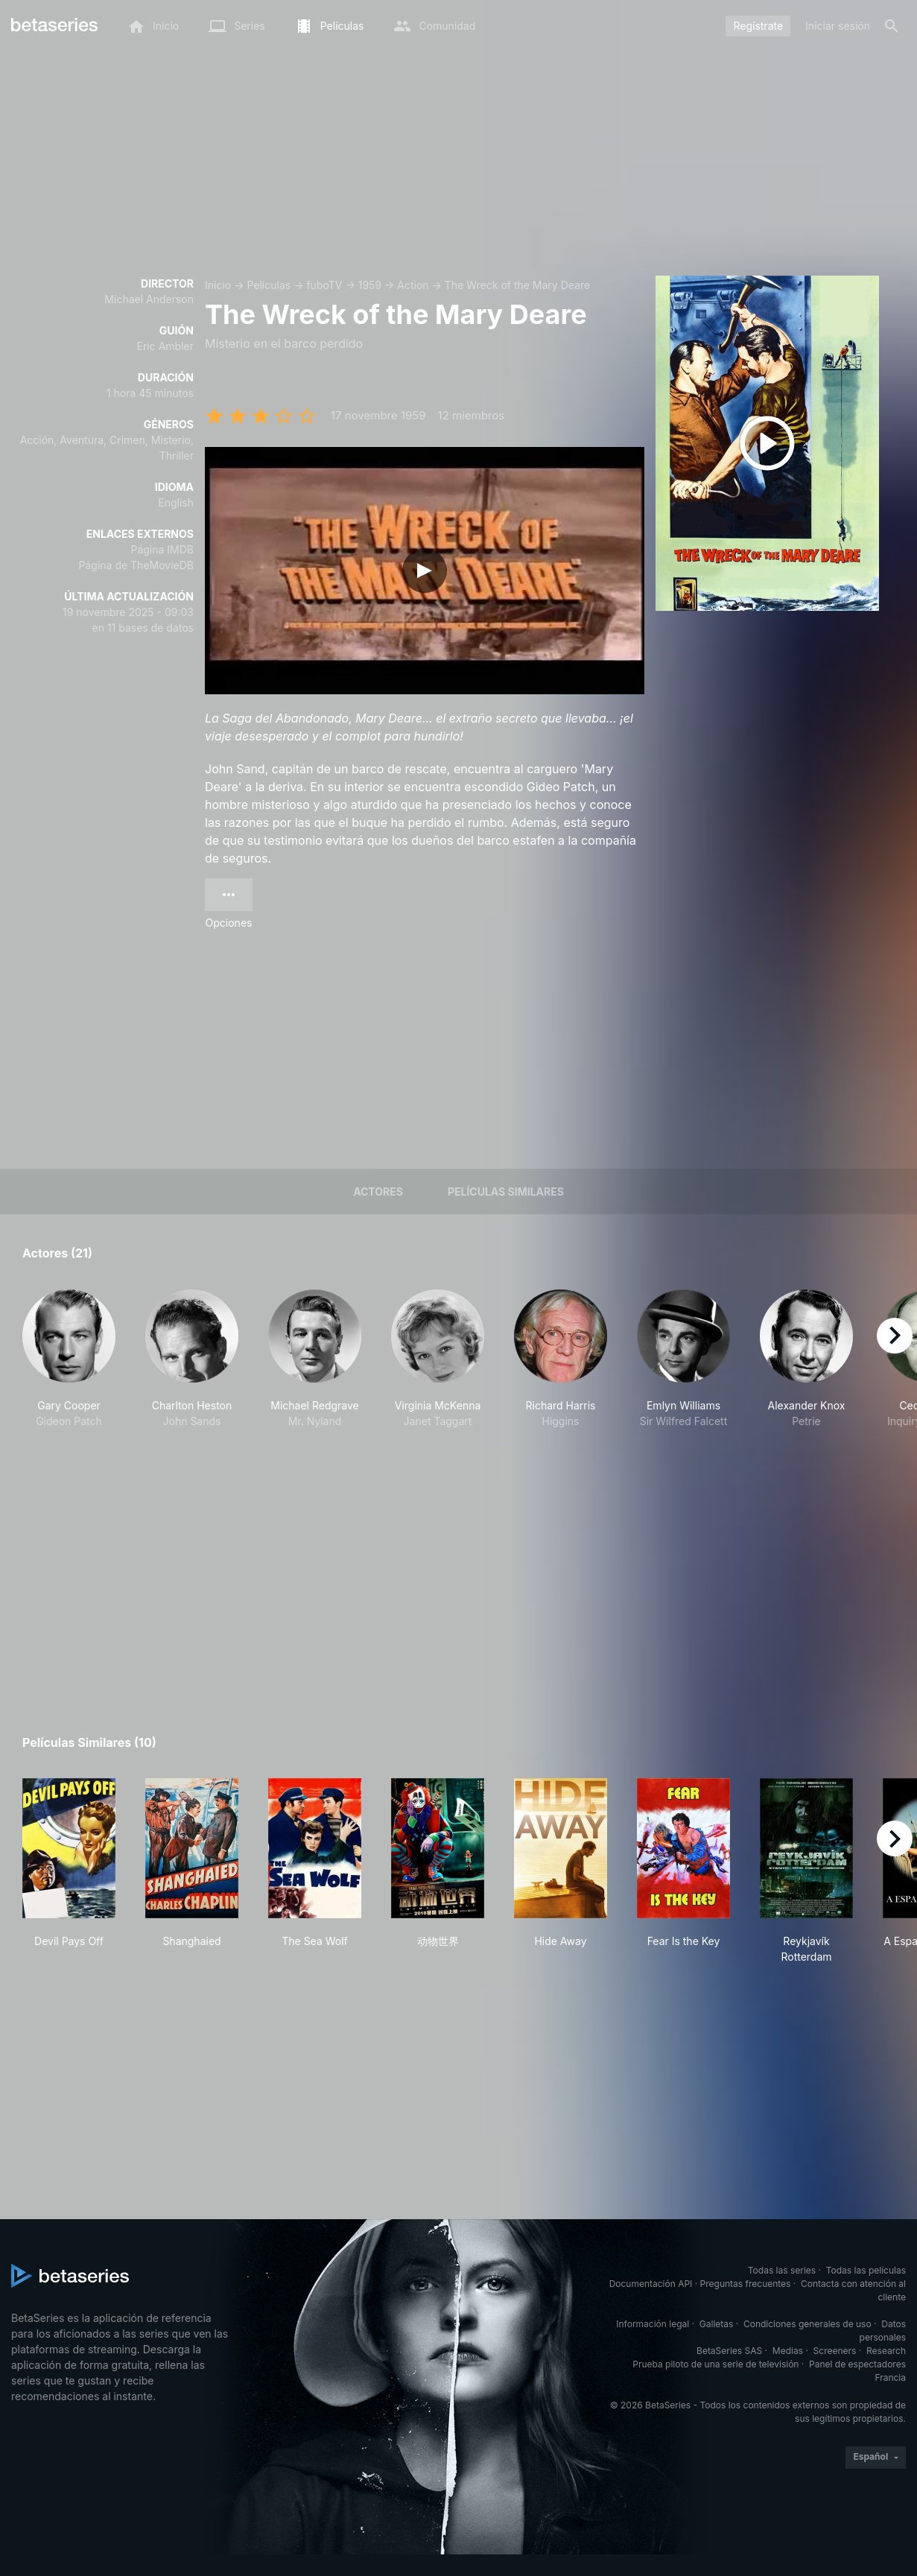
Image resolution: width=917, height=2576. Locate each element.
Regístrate (758, 25)
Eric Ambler (165, 346)
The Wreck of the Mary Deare (517, 285)
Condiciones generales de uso (807, 2323)
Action (412, 285)
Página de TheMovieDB (136, 565)
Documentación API (651, 2283)
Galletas (716, 2323)
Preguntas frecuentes (745, 2283)
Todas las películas (866, 2270)
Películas (269, 285)
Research (886, 2350)
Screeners (835, 2350)
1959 (369, 285)
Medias (787, 2350)
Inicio (218, 285)
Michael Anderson (149, 299)
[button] (68, 1374)
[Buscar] (892, 26)
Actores (378, 1191)
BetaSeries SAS (729, 2350)
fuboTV (324, 285)
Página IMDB (162, 549)
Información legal (652, 2323)
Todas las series (782, 2270)
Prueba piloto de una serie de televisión (715, 2364)
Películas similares (506, 1191)
